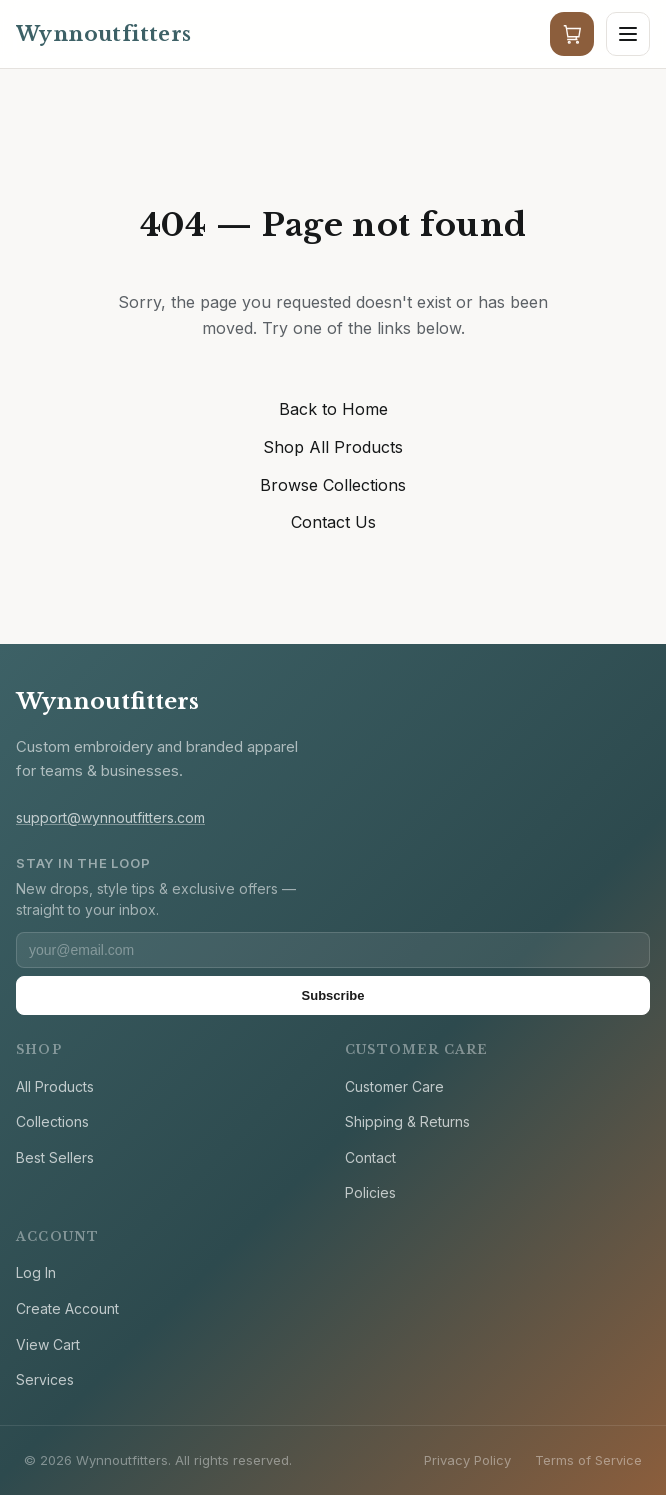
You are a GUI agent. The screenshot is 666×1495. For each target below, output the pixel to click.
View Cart (48, 1344)
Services (45, 1379)
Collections (52, 1121)
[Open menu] (628, 34)
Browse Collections (333, 485)
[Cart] (572, 34)
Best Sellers (55, 1157)
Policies (370, 1192)
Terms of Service (588, 1460)
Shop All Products (333, 447)
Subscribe (333, 995)
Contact (370, 1157)
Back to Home (333, 409)
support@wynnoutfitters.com (110, 817)
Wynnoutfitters (107, 701)
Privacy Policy (467, 1460)
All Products (55, 1086)
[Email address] (333, 950)
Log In (36, 1272)
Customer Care (394, 1086)
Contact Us (333, 522)
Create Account (67, 1308)
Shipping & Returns (407, 1121)
